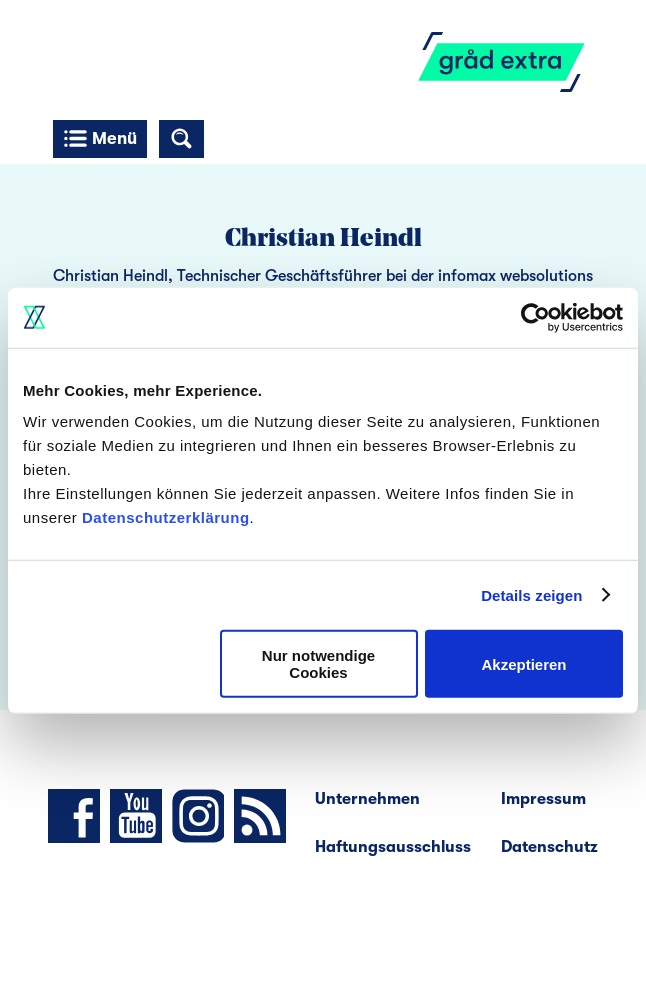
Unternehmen (367, 799)
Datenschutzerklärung (166, 517)
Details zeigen (531, 594)
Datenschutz (549, 847)
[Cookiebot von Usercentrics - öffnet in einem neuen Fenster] (535, 317)
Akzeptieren (523, 663)
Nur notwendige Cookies (318, 664)
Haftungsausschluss (393, 847)
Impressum (543, 799)
